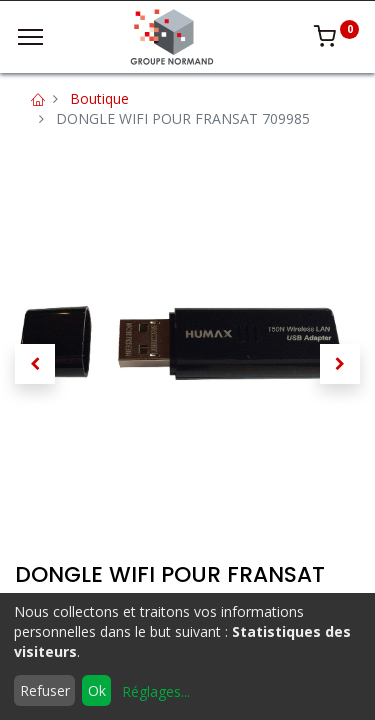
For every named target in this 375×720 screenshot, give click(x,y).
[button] (35, 364)
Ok (97, 690)
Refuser (45, 690)
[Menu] (30, 37)
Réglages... (156, 691)
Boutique (99, 98)
